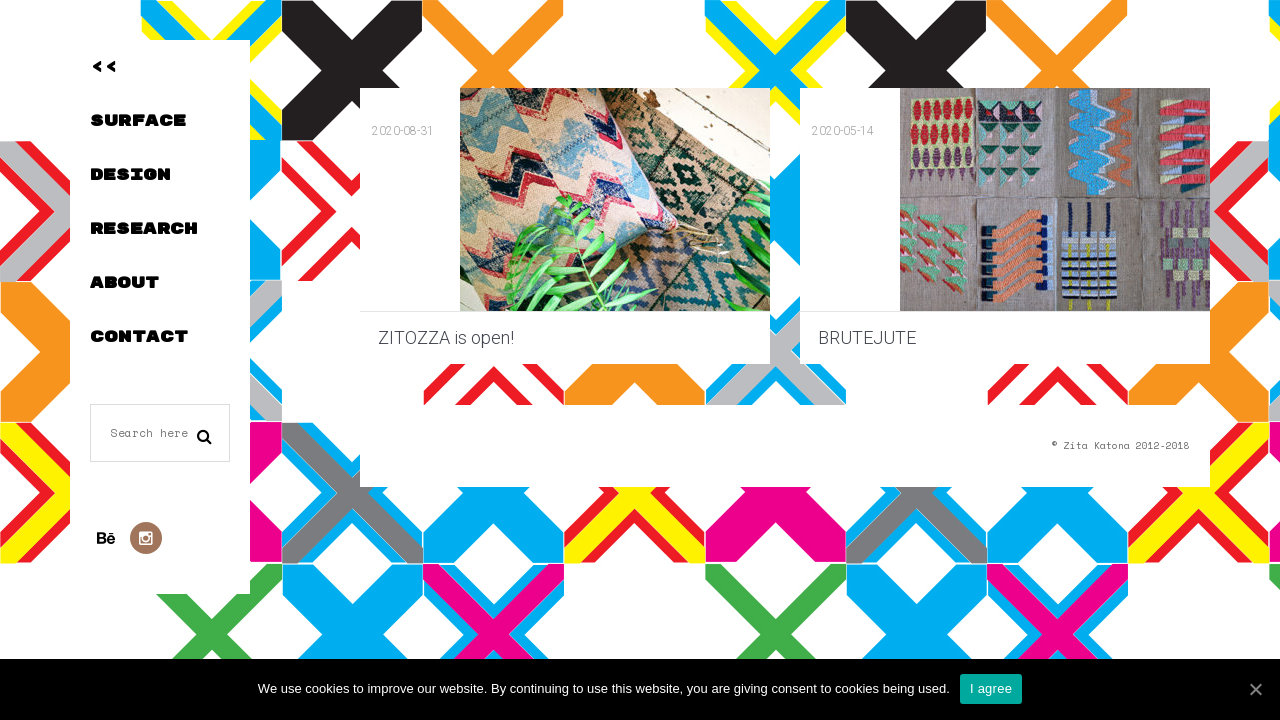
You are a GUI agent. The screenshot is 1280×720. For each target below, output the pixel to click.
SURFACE (138, 121)
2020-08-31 (403, 131)
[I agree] (1255, 689)
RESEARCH (143, 229)
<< (104, 67)
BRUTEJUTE (867, 337)
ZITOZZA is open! (446, 337)
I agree (991, 688)
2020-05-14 (843, 131)
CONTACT (139, 337)
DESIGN (130, 175)
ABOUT (124, 283)
